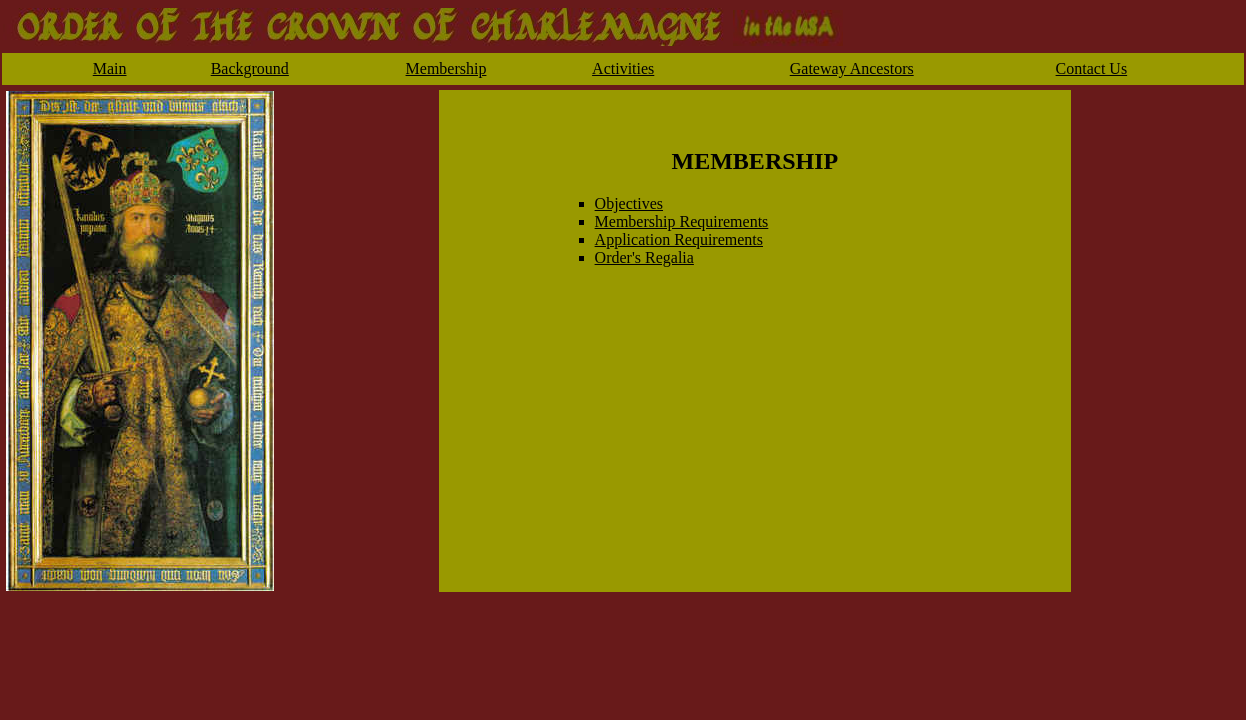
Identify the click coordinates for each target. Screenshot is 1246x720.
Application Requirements (679, 239)
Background (250, 68)
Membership (446, 68)
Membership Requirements (682, 221)
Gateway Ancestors (852, 68)
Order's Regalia (644, 257)
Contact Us (1092, 68)
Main (110, 68)
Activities (623, 68)
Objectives (629, 203)
